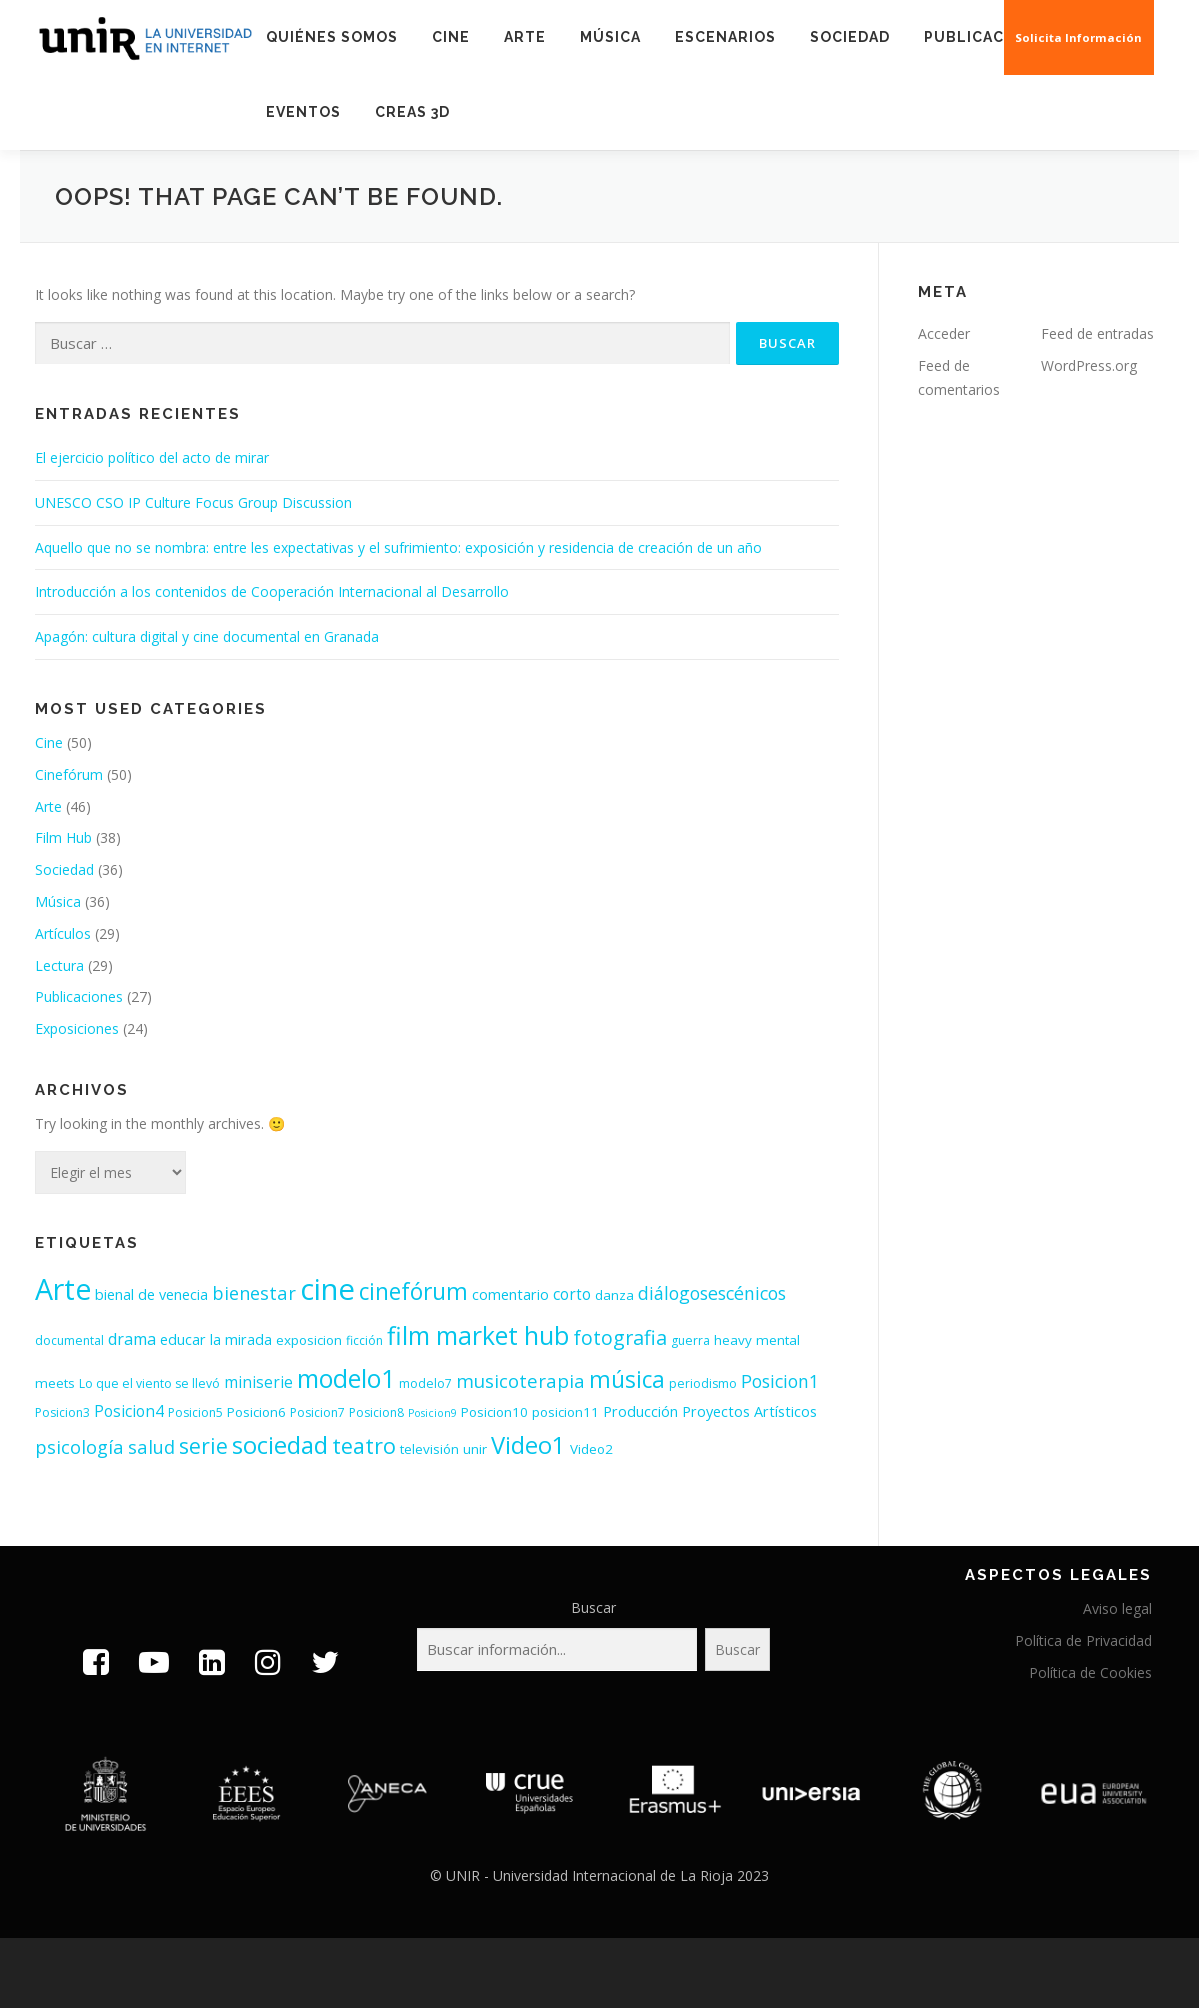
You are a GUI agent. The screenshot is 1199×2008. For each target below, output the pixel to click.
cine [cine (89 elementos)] (327, 1289)
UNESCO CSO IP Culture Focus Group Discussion (193, 502)
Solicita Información (1079, 37)
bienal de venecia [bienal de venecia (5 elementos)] (151, 1294)
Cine (451, 37)
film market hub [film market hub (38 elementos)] (478, 1335)
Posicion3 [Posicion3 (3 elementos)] (62, 1412)
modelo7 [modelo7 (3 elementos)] (425, 1383)
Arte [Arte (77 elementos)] (63, 1288)
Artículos (63, 933)
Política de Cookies (1090, 1672)
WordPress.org (1089, 365)
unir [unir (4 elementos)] (475, 1449)
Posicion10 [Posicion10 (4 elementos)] (494, 1412)
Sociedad (850, 37)
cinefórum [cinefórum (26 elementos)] (413, 1291)
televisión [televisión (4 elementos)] (429, 1449)
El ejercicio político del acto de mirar (152, 457)
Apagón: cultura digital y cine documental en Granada (207, 636)
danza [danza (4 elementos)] (614, 1295)
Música (610, 37)
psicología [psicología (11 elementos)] (79, 1446)
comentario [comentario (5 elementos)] (510, 1294)
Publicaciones (988, 37)
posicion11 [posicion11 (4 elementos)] (565, 1412)
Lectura (59, 965)
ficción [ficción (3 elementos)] (364, 1340)
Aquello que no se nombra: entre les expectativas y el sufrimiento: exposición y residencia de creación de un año (398, 547)
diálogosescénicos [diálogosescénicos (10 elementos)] (712, 1293)
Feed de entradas (1097, 333)
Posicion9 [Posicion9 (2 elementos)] (432, 1413)
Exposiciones (77, 1028)
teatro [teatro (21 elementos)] (364, 1445)
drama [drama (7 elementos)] (132, 1339)
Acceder (944, 333)
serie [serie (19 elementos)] (203, 1445)
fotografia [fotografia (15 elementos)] (620, 1337)
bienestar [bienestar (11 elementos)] (254, 1292)
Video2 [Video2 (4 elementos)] (591, 1449)
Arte (525, 37)
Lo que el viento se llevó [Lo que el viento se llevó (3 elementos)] (149, 1383)
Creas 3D (412, 112)
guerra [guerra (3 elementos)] (690, 1340)
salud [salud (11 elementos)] (151, 1446)
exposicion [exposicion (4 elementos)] (309, 1340)
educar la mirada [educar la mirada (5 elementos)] (216, 1339)
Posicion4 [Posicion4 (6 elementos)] (129, 1411)
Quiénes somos (332, 37)
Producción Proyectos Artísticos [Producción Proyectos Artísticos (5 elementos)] (710, 1411)
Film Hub (63, 837)
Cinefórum (69, 774)
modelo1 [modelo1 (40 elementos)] (346, 1378)
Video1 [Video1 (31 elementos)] (528, 1445)
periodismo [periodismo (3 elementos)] (703, 1383)
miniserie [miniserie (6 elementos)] (258, 1382)
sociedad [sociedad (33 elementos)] (280, 1444)
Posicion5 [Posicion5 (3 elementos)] (195, 1412)
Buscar (593, 1607)
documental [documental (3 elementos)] (69, 1340)
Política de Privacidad (1083, 1640)
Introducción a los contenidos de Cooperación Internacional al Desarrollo (272, 591)
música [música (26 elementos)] (627, 1379)
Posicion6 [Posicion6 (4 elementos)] (256, 1412)
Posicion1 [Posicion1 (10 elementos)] (780, 1381)
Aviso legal (1117, 1608)
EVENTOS (303, 112)
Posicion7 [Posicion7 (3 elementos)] (317, 1412)
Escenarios (725, 37)
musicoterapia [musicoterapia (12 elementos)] (520, 1380)
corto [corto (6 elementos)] (572, 1294)
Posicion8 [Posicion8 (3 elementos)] (376, 1412)
